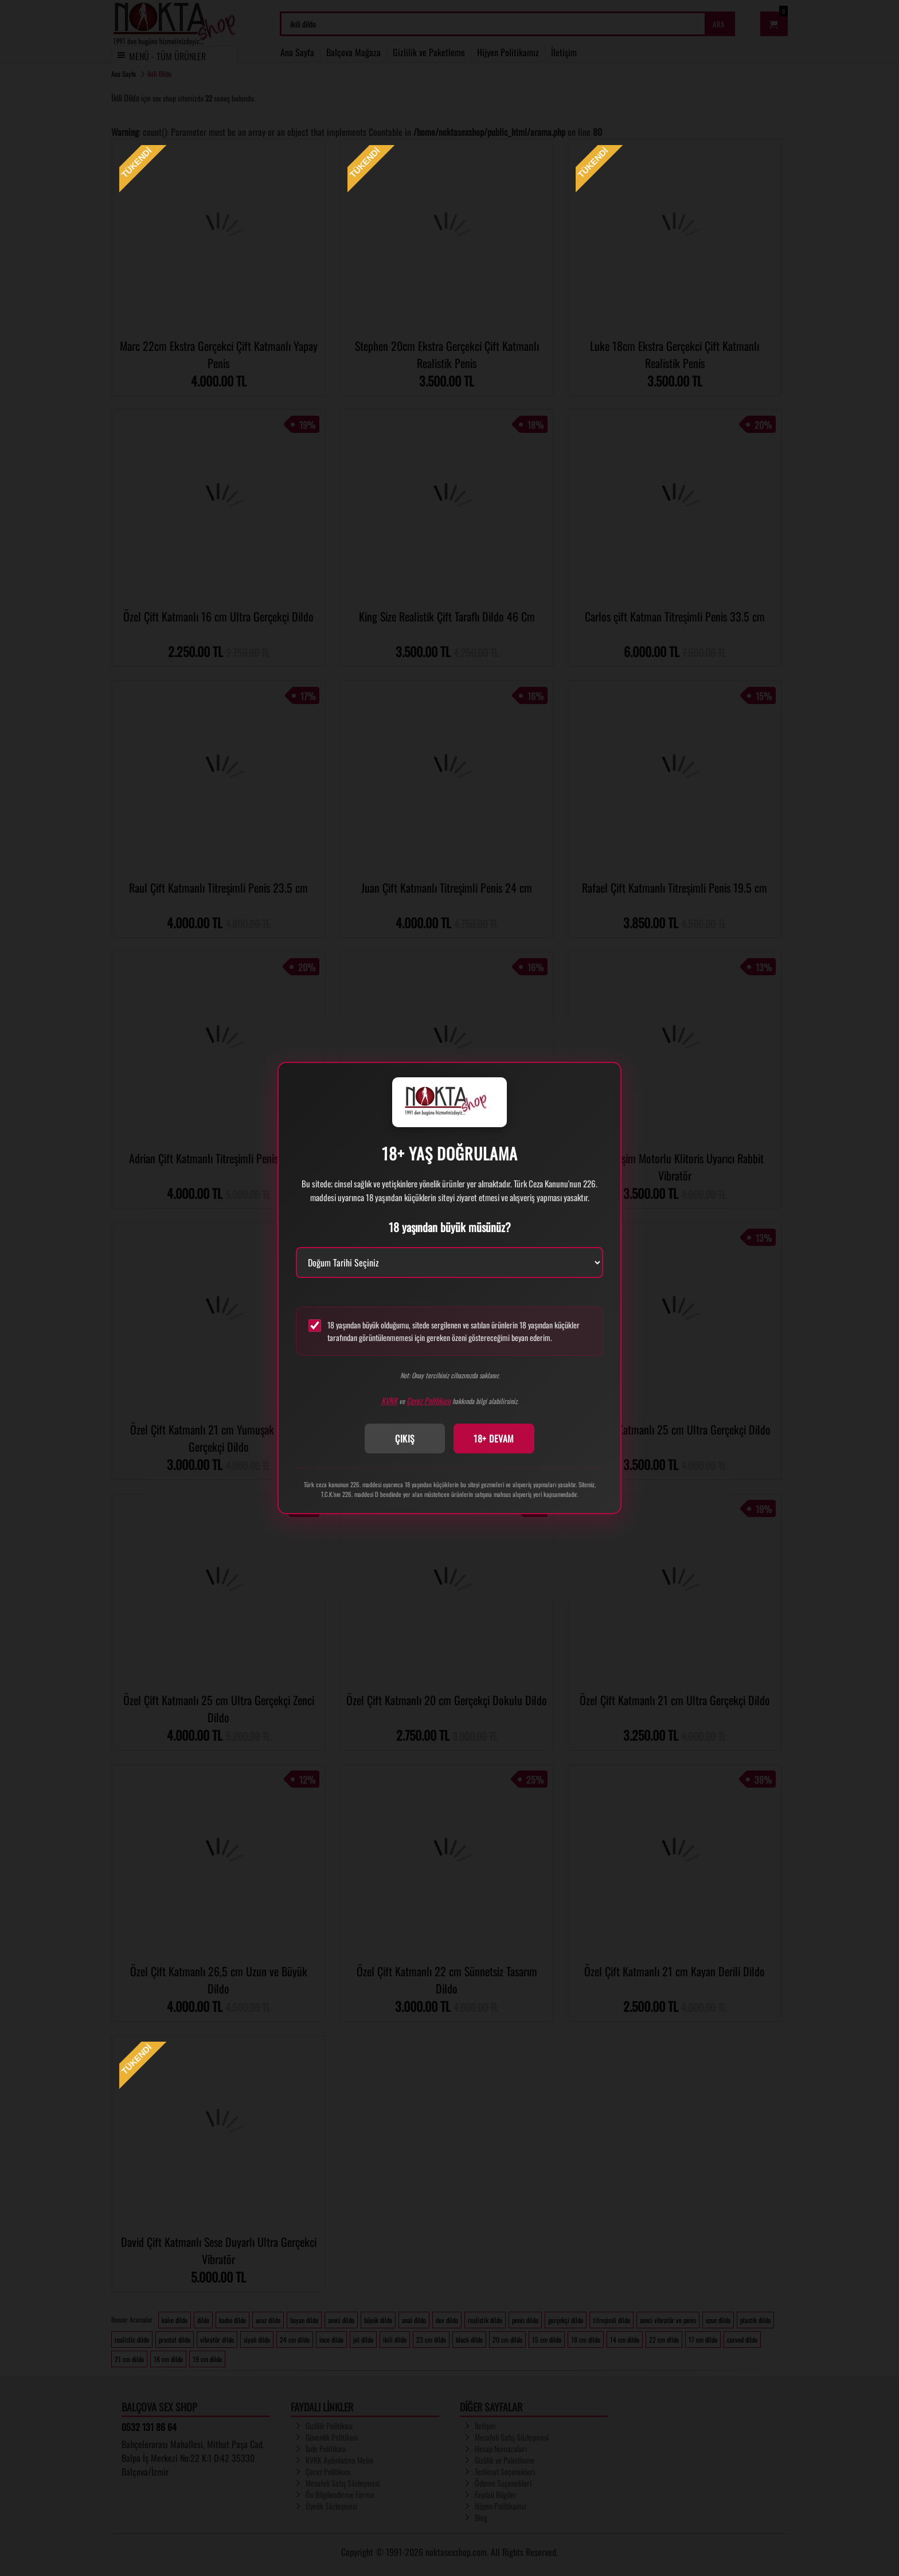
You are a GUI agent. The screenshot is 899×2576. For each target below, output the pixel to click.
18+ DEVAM (494, 1438)
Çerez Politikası (428, 1400)
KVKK (389, 1400)
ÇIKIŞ (405, 1438)
